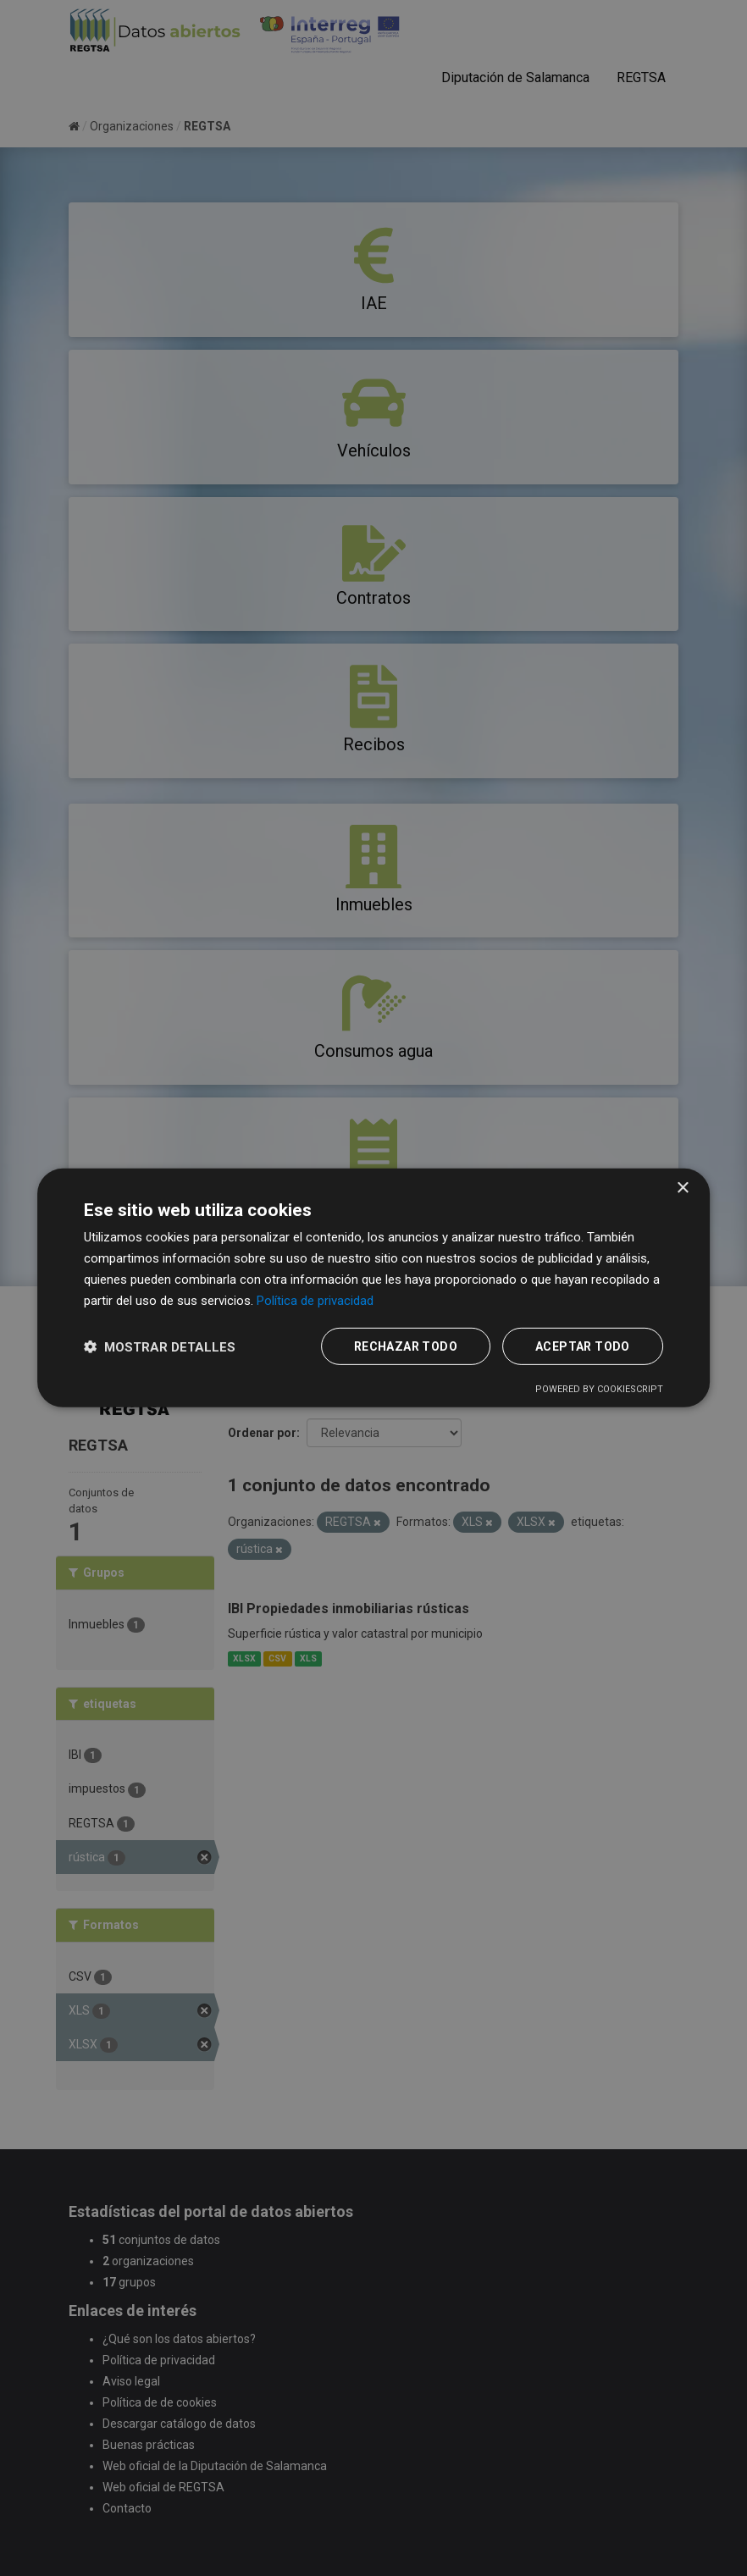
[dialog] (373, 1288)
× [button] (682, 1188)
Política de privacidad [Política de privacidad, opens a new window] (315, 1299)
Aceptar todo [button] (582, 1346)
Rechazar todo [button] (405, 1346)
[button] (159, 1347)
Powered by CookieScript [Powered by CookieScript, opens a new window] (599, 1389)
